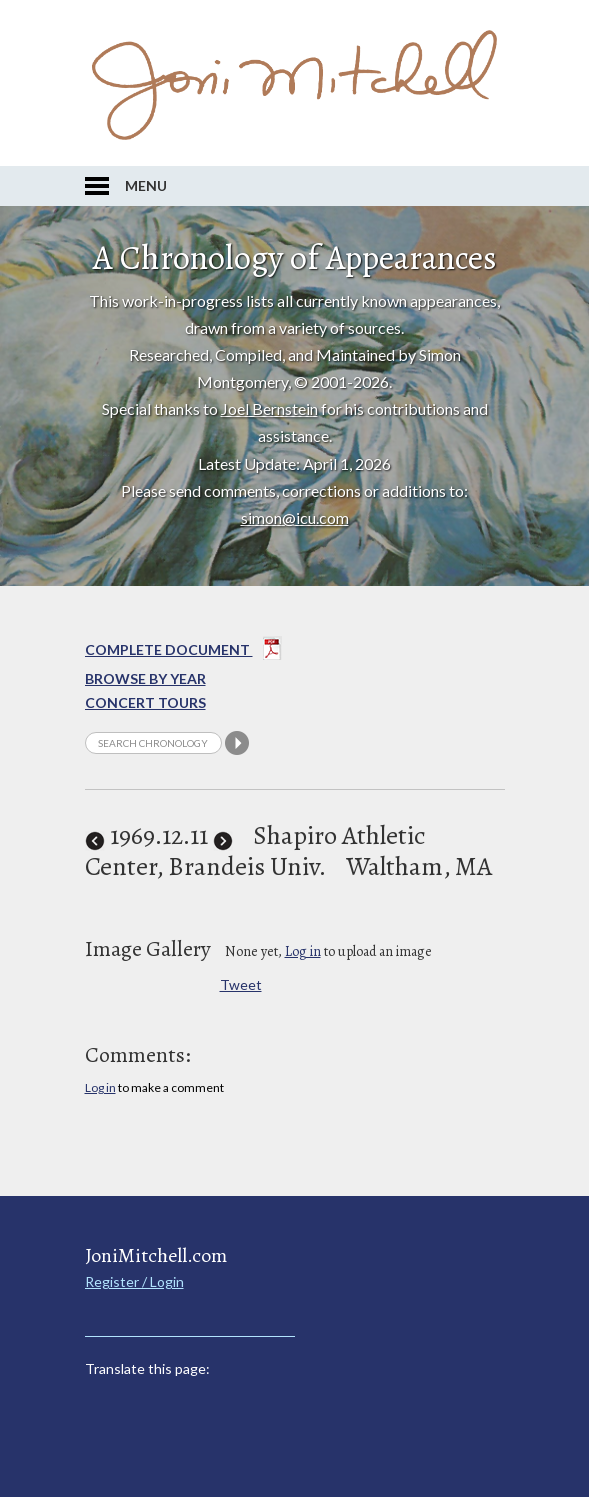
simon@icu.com (295, 517)
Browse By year (145, 678)
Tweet (241, 984)
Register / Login (134, 1281)
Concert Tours (145, 702)
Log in (303, 951)
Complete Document (183, 652)
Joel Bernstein (269, 408)
